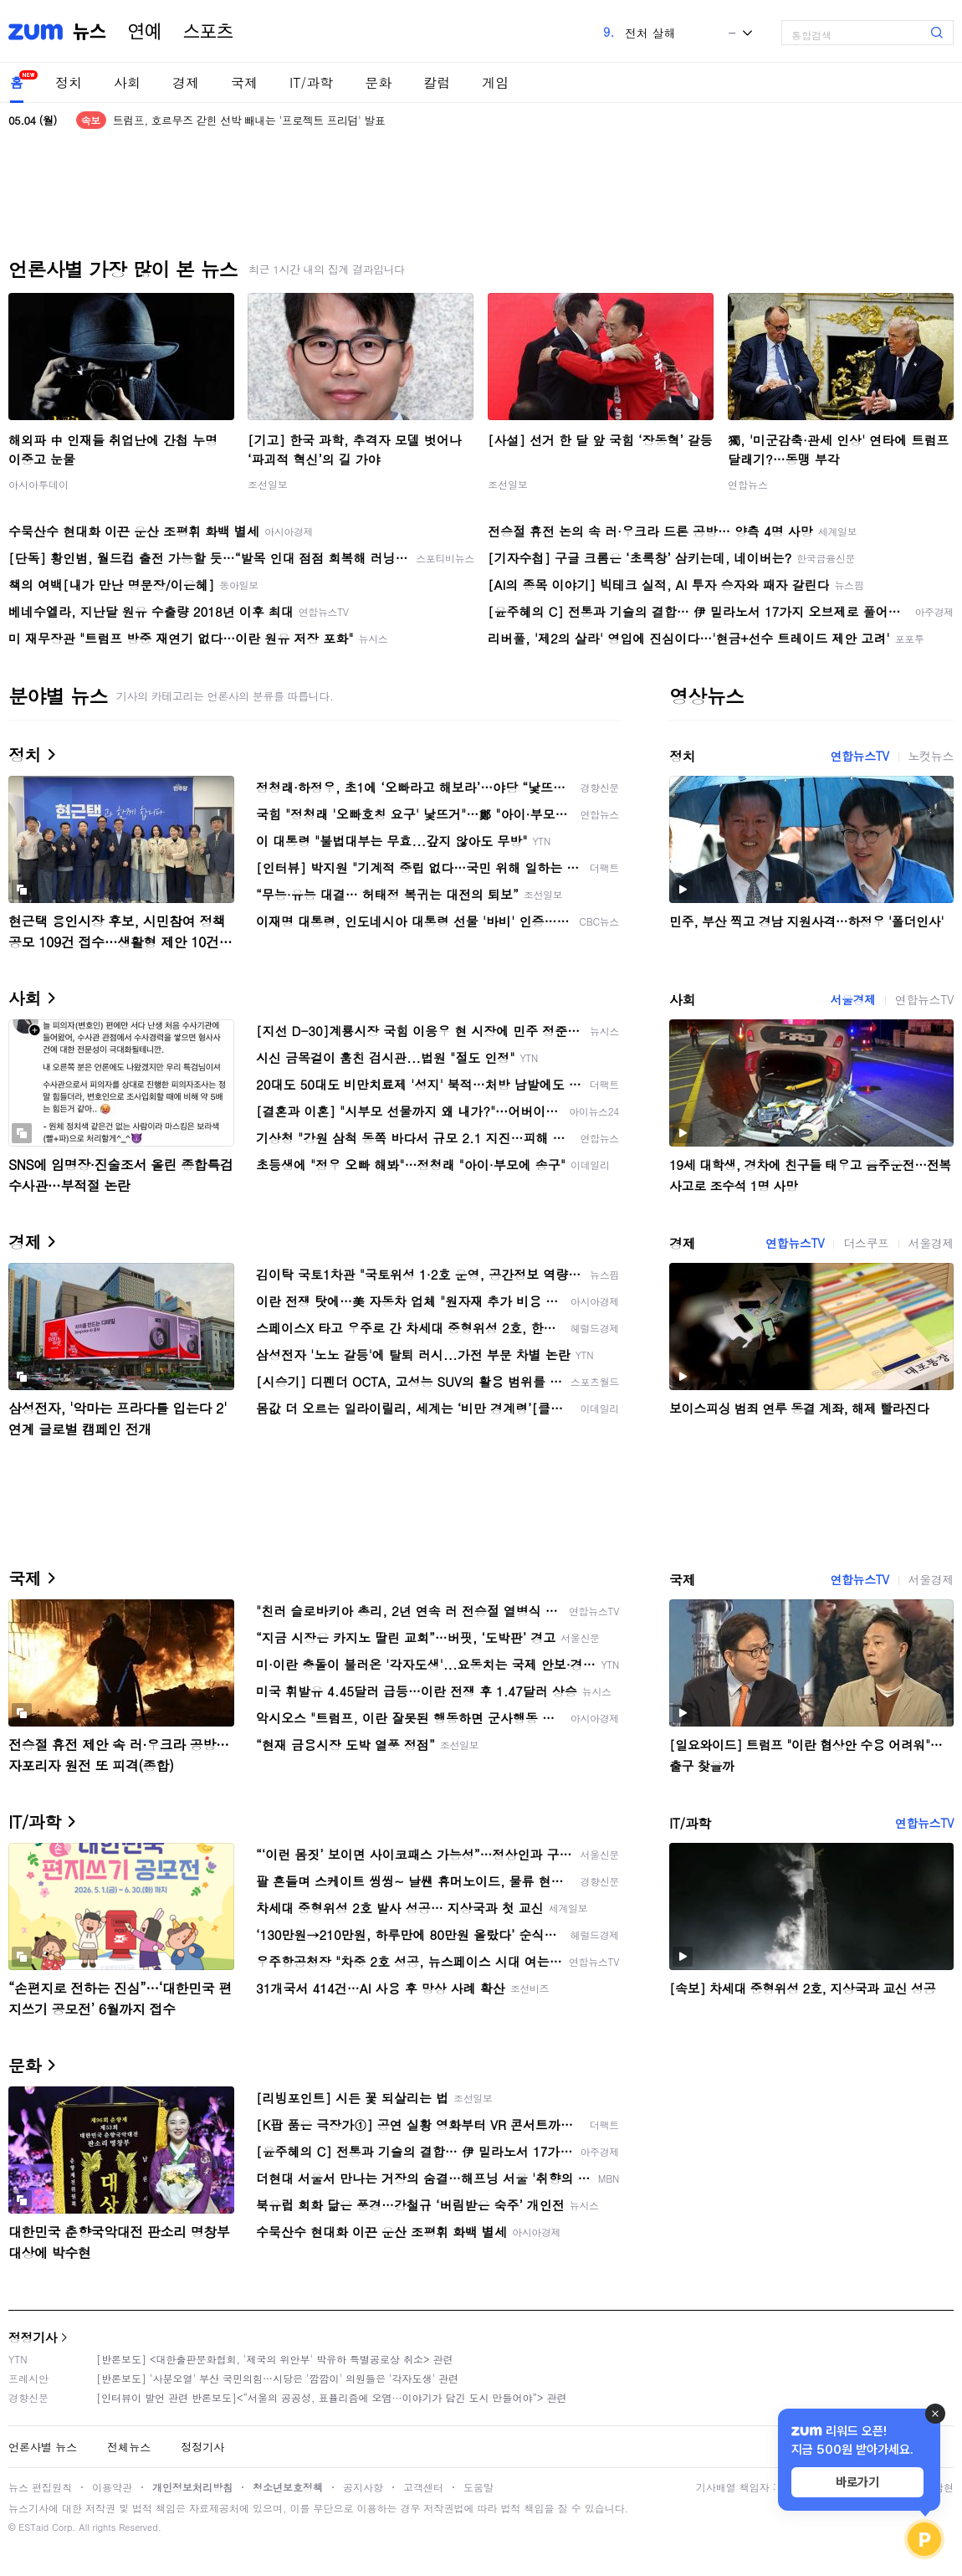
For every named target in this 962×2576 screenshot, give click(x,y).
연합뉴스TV (859, 755)
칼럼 (436, 82)
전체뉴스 (129, 2447)
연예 (144, 32)
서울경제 (852, 999)
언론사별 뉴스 (42, 2447)
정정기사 (32, 2337)
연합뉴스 (748, 484)
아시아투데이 (38, 484)
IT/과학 (311, 82)
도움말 (478, 2487)
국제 (244, 82)
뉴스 (89, 32)
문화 (378, 82)
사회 (127, 82)
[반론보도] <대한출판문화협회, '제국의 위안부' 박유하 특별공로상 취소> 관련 (274, 2359)
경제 (185, 82)
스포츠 (208, 32)
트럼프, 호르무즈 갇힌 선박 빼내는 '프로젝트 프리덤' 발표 (249, 120)
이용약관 (112, 2487)
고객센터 (423, 2487)
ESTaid (33, 2527)
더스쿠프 (865, 1242)
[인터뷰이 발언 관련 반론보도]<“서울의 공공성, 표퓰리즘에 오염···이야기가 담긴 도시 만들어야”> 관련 (331, 2397)
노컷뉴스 (931, 755)
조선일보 (268, 484)
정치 (68, 82)
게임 (495, 82)
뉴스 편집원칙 (40, 2487)
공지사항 (363, 2487)
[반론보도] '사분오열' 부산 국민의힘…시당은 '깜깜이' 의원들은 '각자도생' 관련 (277, 2378)
